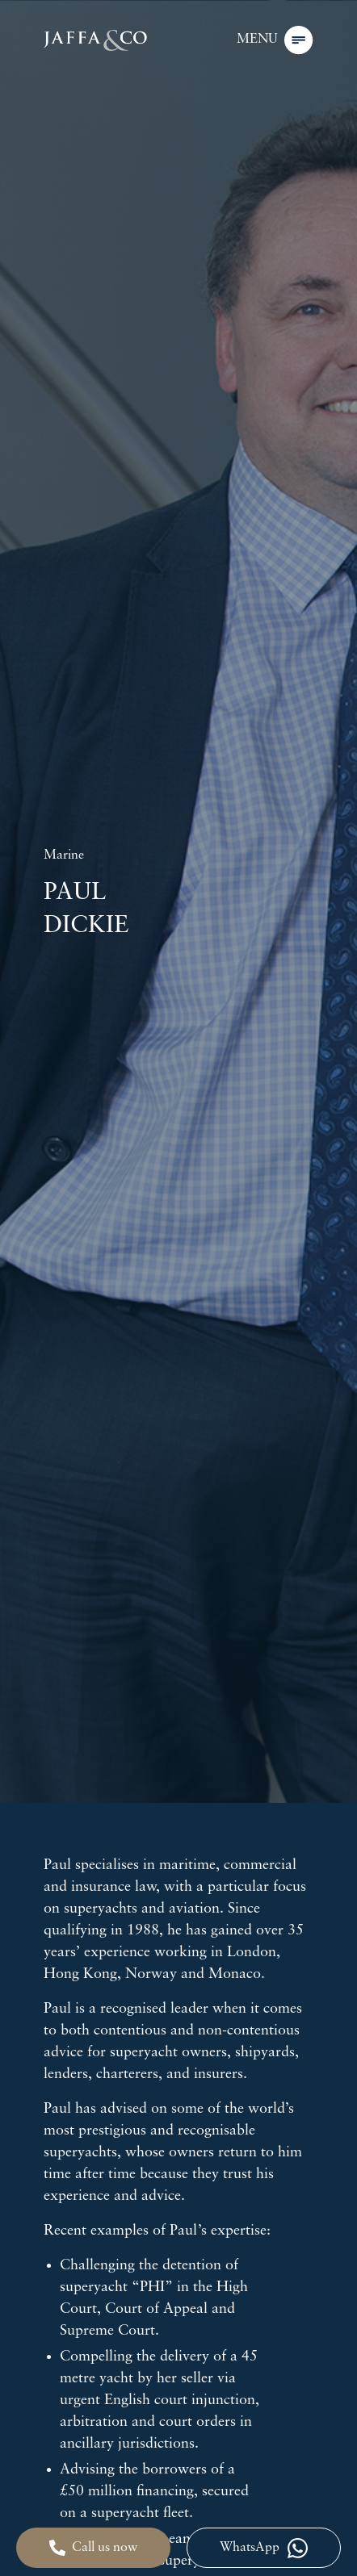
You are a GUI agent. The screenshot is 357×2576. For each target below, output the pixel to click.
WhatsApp (264, 2548)
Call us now (93, 2548)
